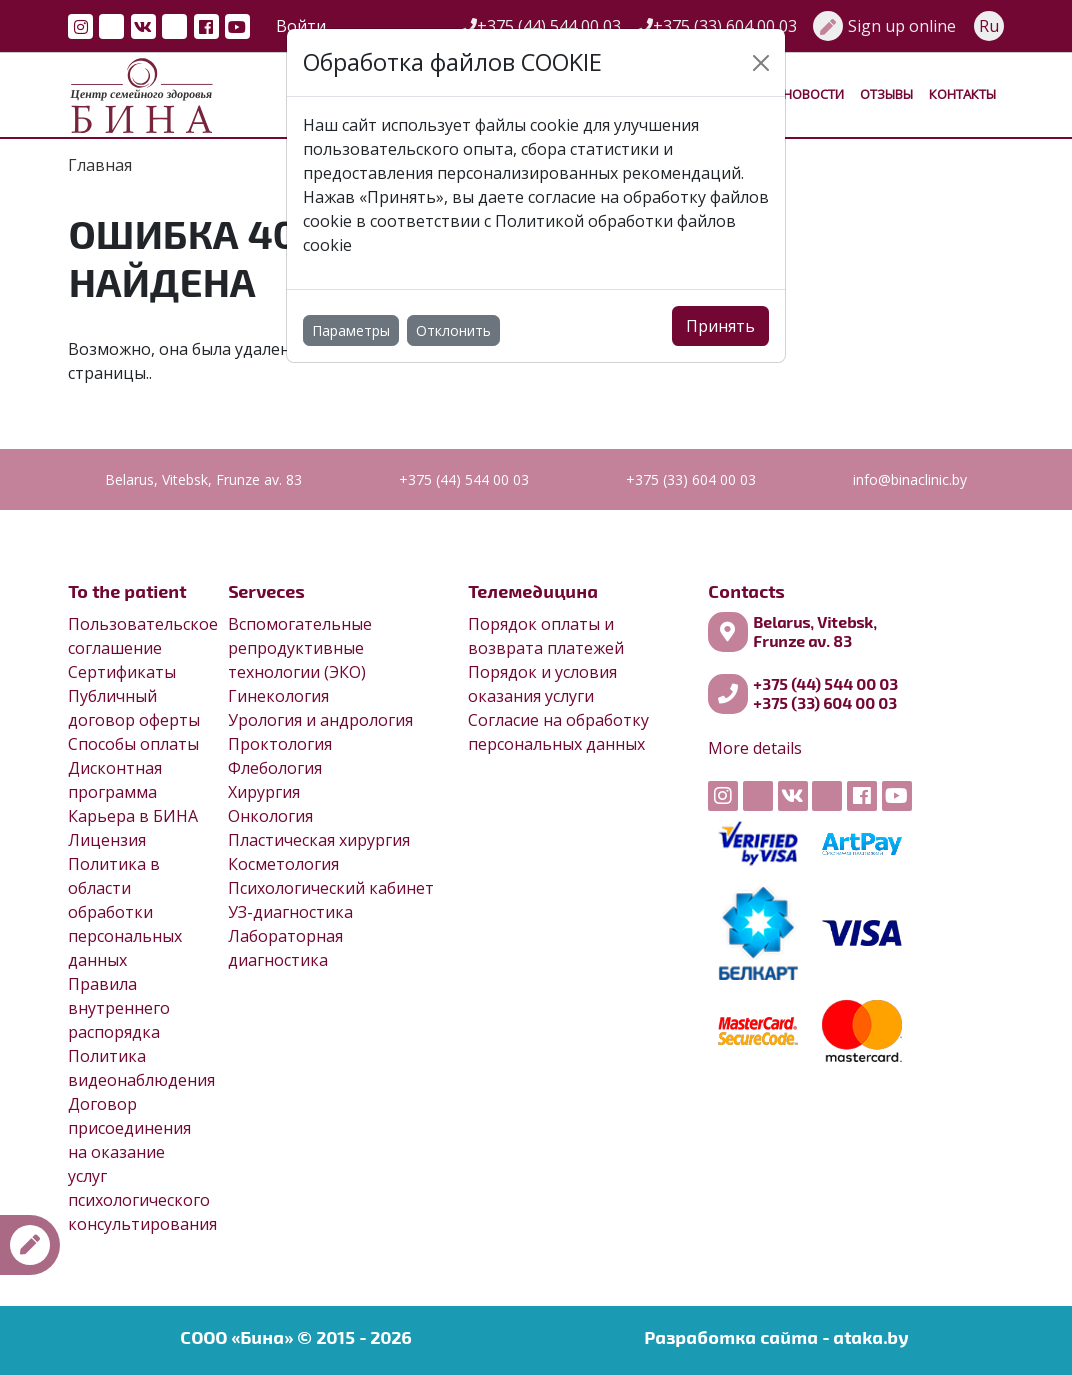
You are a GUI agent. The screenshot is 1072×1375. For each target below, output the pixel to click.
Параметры (351, 330)
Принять (720, 326)
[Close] (761, 63)
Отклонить (453, 330)
